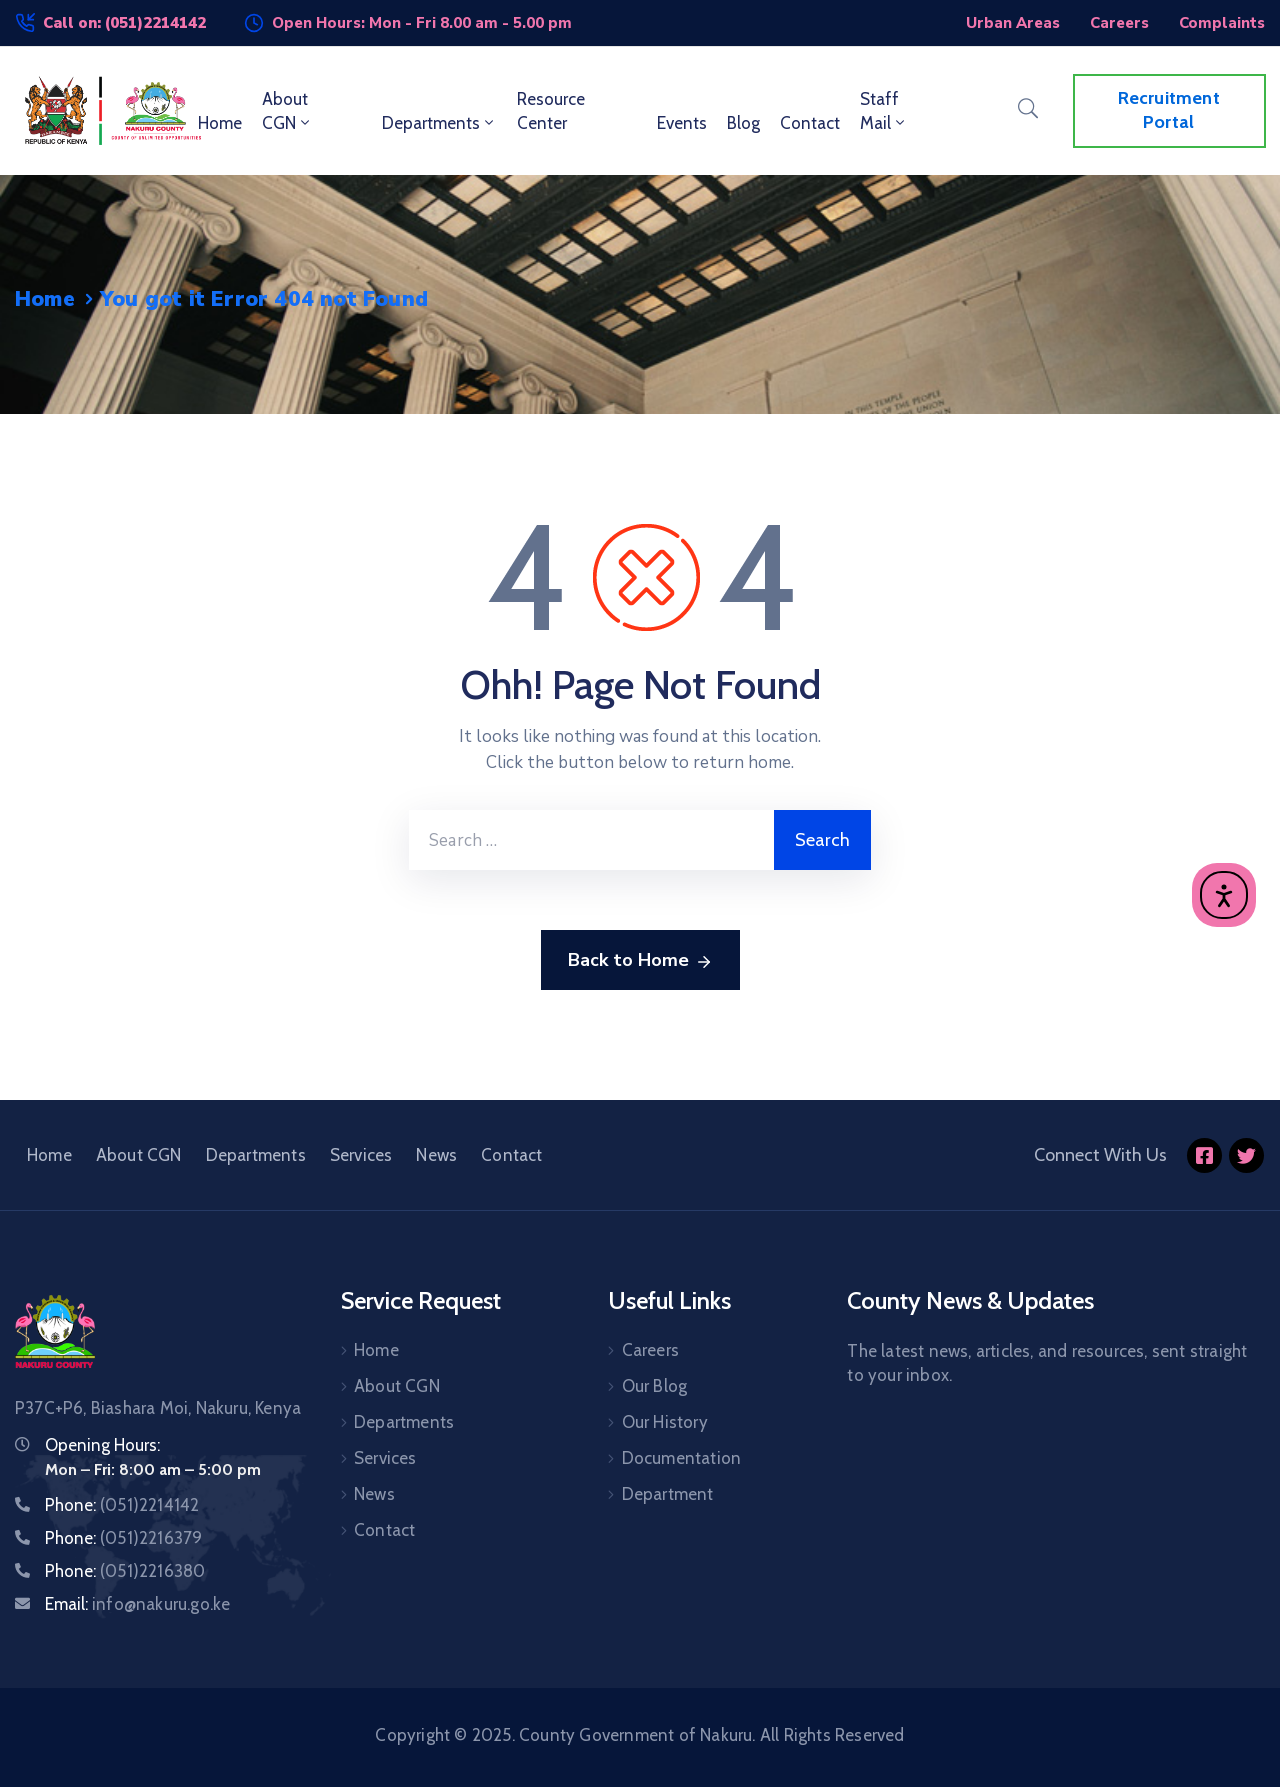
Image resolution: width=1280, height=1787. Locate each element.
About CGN (287, 111)
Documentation (682, 1458)
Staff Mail (884, 111)
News (436, 1155)
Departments (439, 123)
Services (361, 1155)
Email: (137, 1604)
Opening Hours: (102, 1445)
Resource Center (551, 111)
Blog (743, 123)
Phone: (122, 1505)
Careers (650, 1350)
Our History (665, 1422)
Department (668, 1494)
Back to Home (640, 961)
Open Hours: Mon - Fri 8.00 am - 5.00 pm (422, 23)
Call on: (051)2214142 (124, 23)
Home (220, 123)
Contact (810, 123)
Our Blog (655, 1386)
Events (682, 123)
